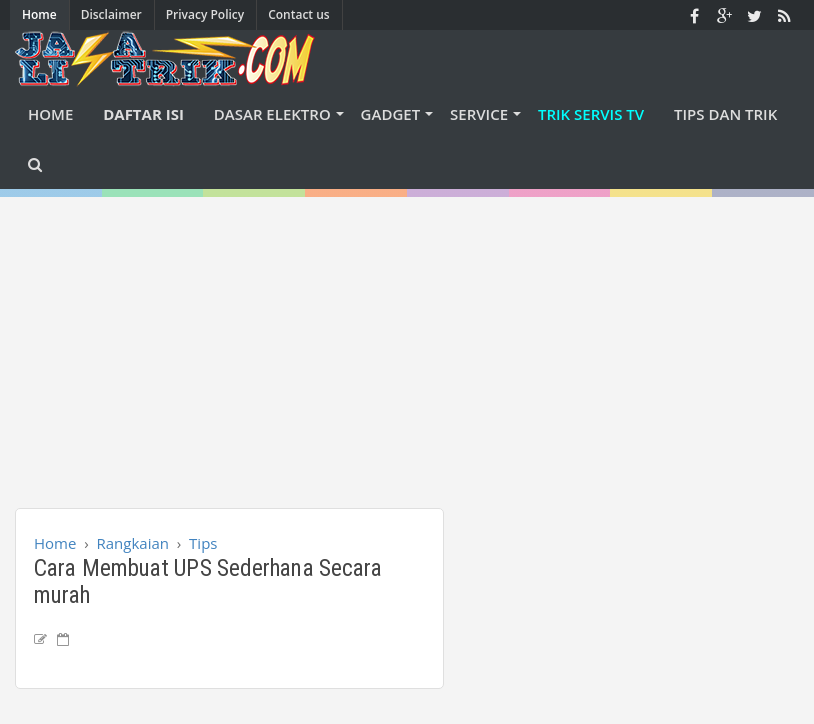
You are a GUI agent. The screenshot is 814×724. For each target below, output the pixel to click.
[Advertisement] (414, 337)
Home (39, 14)
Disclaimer (111, 14)
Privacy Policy (205, 14)
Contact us (299, 14)
